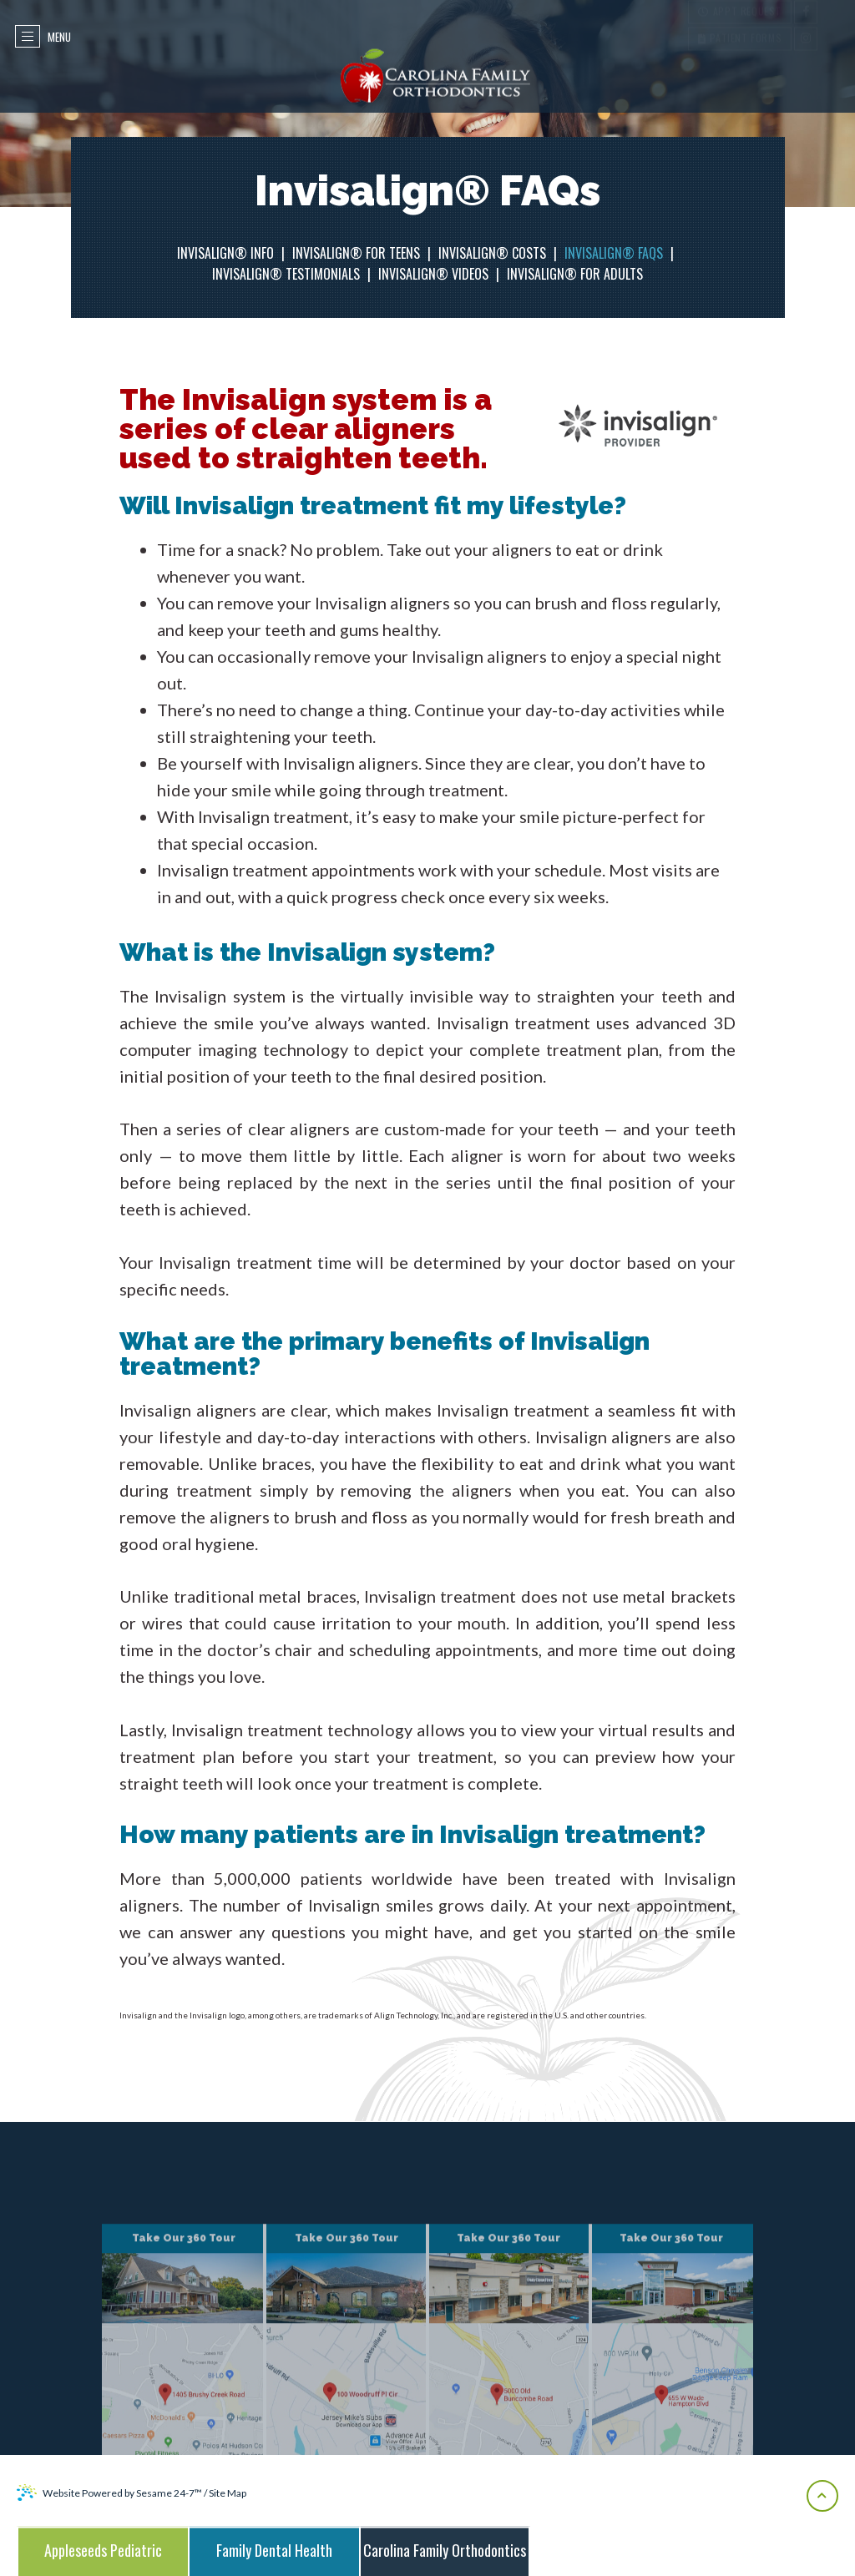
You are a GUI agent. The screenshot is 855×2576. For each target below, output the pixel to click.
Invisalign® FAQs (613, 253)
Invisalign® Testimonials (286, 273)
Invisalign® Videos (433, 273)
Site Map (227, 2493)
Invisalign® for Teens (356, 253)
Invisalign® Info (225, 253)
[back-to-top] (822, 2496)
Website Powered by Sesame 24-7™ (109, 2492)
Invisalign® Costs (492, 253)
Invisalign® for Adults (575, 273)
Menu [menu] (46, 36)
